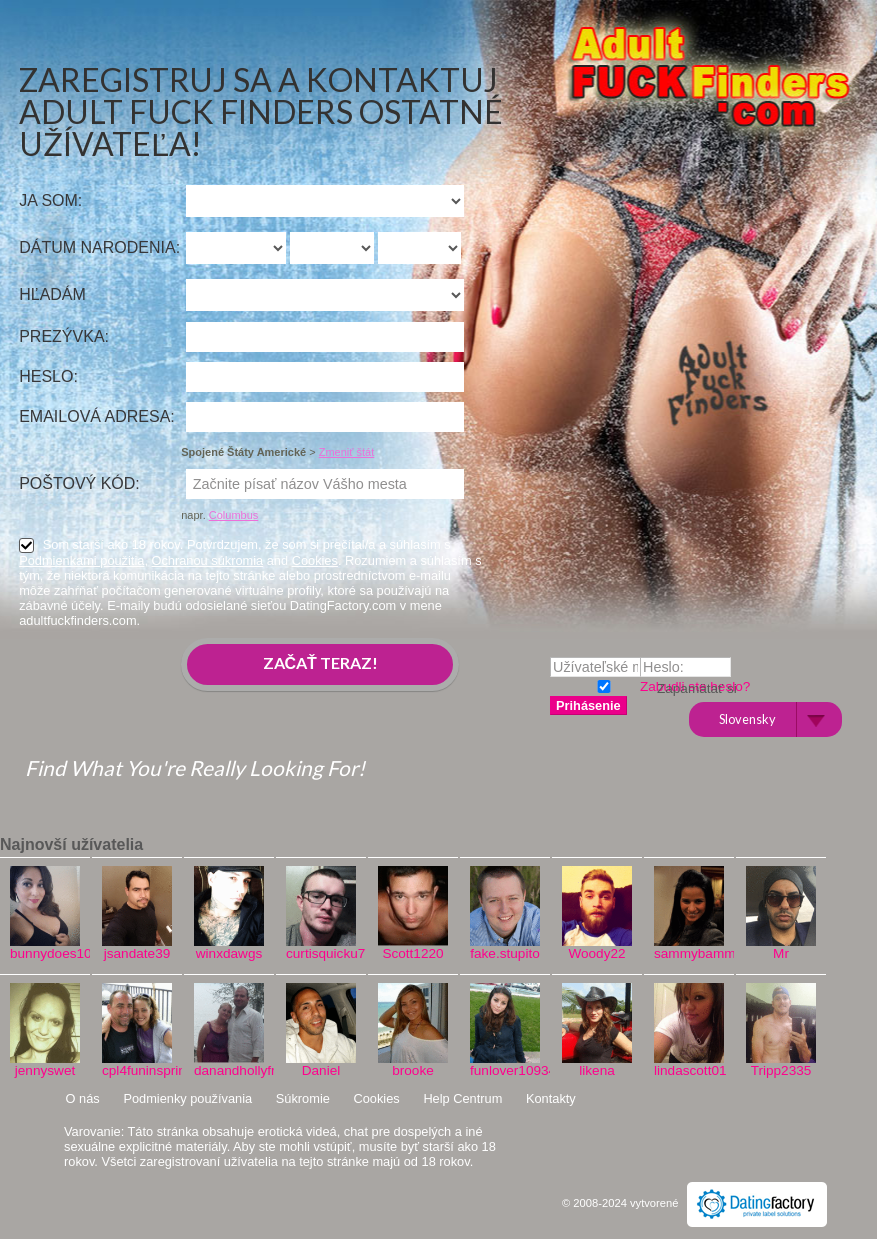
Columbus (234, 515)
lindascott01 (689, 1070)
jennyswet (45, 1070)
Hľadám (52, 294)
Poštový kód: (79, 483)
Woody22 (596, 953)
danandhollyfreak (229, 1070)
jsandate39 (137, 953)
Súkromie (303, 1098)
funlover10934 (505, 1070)
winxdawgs (229, 953)
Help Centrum (462, 1098)
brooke (413, 1070)
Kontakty (551, 1098)
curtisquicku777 (321, 953)
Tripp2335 (781, 1070)
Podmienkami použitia (81, 560)
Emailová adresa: (97, 416)
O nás (83, 1098)
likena (597, 1070)
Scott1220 (412, 953)
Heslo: (48, 376)
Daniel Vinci (321, 1078)
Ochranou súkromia (208, 560)
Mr (781, 953)
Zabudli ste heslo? (695, 686)
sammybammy (689, 953)
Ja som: (50, 200)
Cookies (315, 560)
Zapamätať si (602, 684)
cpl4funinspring (137, 1070)
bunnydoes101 (45, 953)
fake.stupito (505, 953)
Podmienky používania (187, 1098)
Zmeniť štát (346, 452)
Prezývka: (64, 336)
